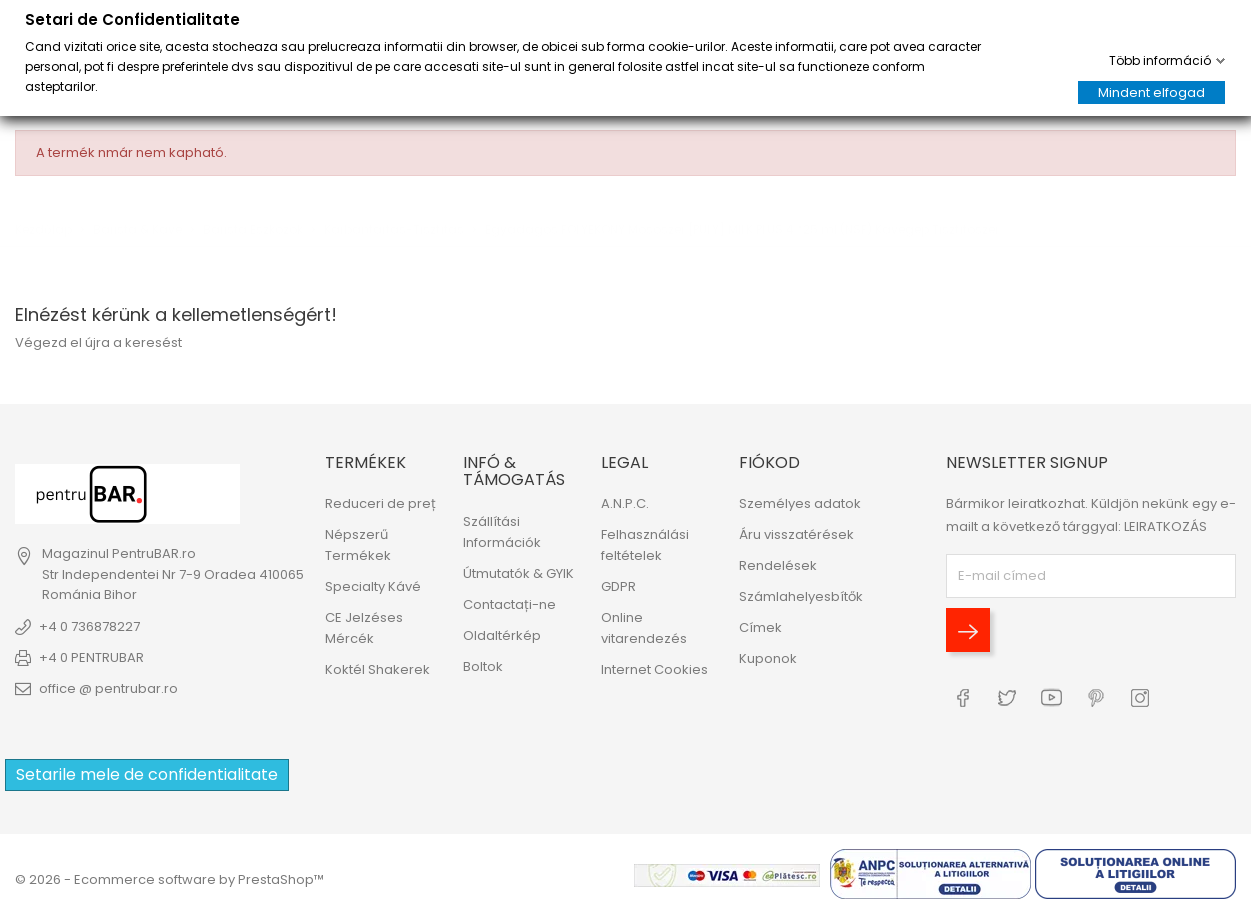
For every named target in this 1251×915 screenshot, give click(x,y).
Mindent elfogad (1151, 92)
